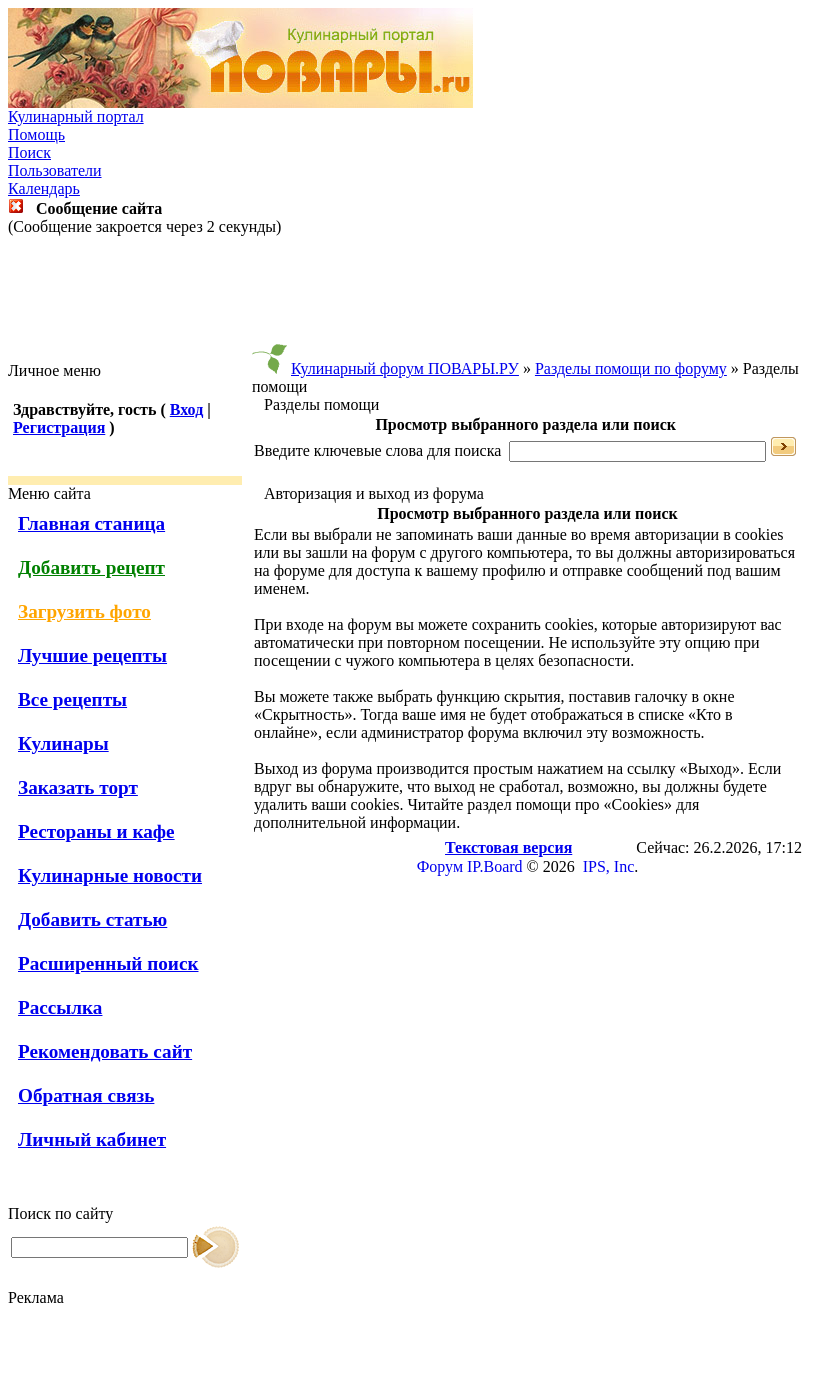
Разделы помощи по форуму (631, 368)
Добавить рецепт (91, 567)
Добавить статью (92, 919)
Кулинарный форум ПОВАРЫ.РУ (405, 368)
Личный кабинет (92, 1139)
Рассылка (60, 1007)
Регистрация (59, 427)
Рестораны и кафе (96, 831)
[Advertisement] (410, 299)
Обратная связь (86, 1095)
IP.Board (495, 866)
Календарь (44, 188)
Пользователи (55, 170)
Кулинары (63, 743)
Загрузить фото (84, 611)
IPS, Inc (609, 866)
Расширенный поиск (108, 963)
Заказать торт (78, 787)
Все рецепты (72, 699)
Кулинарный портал (76, 116)
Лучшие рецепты (92, 655)
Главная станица (91, 523)
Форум (440, 866)
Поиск (29, 152)
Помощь (36, 134)
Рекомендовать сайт (105, 1051)
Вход (186, 409)
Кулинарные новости (110, 875)
